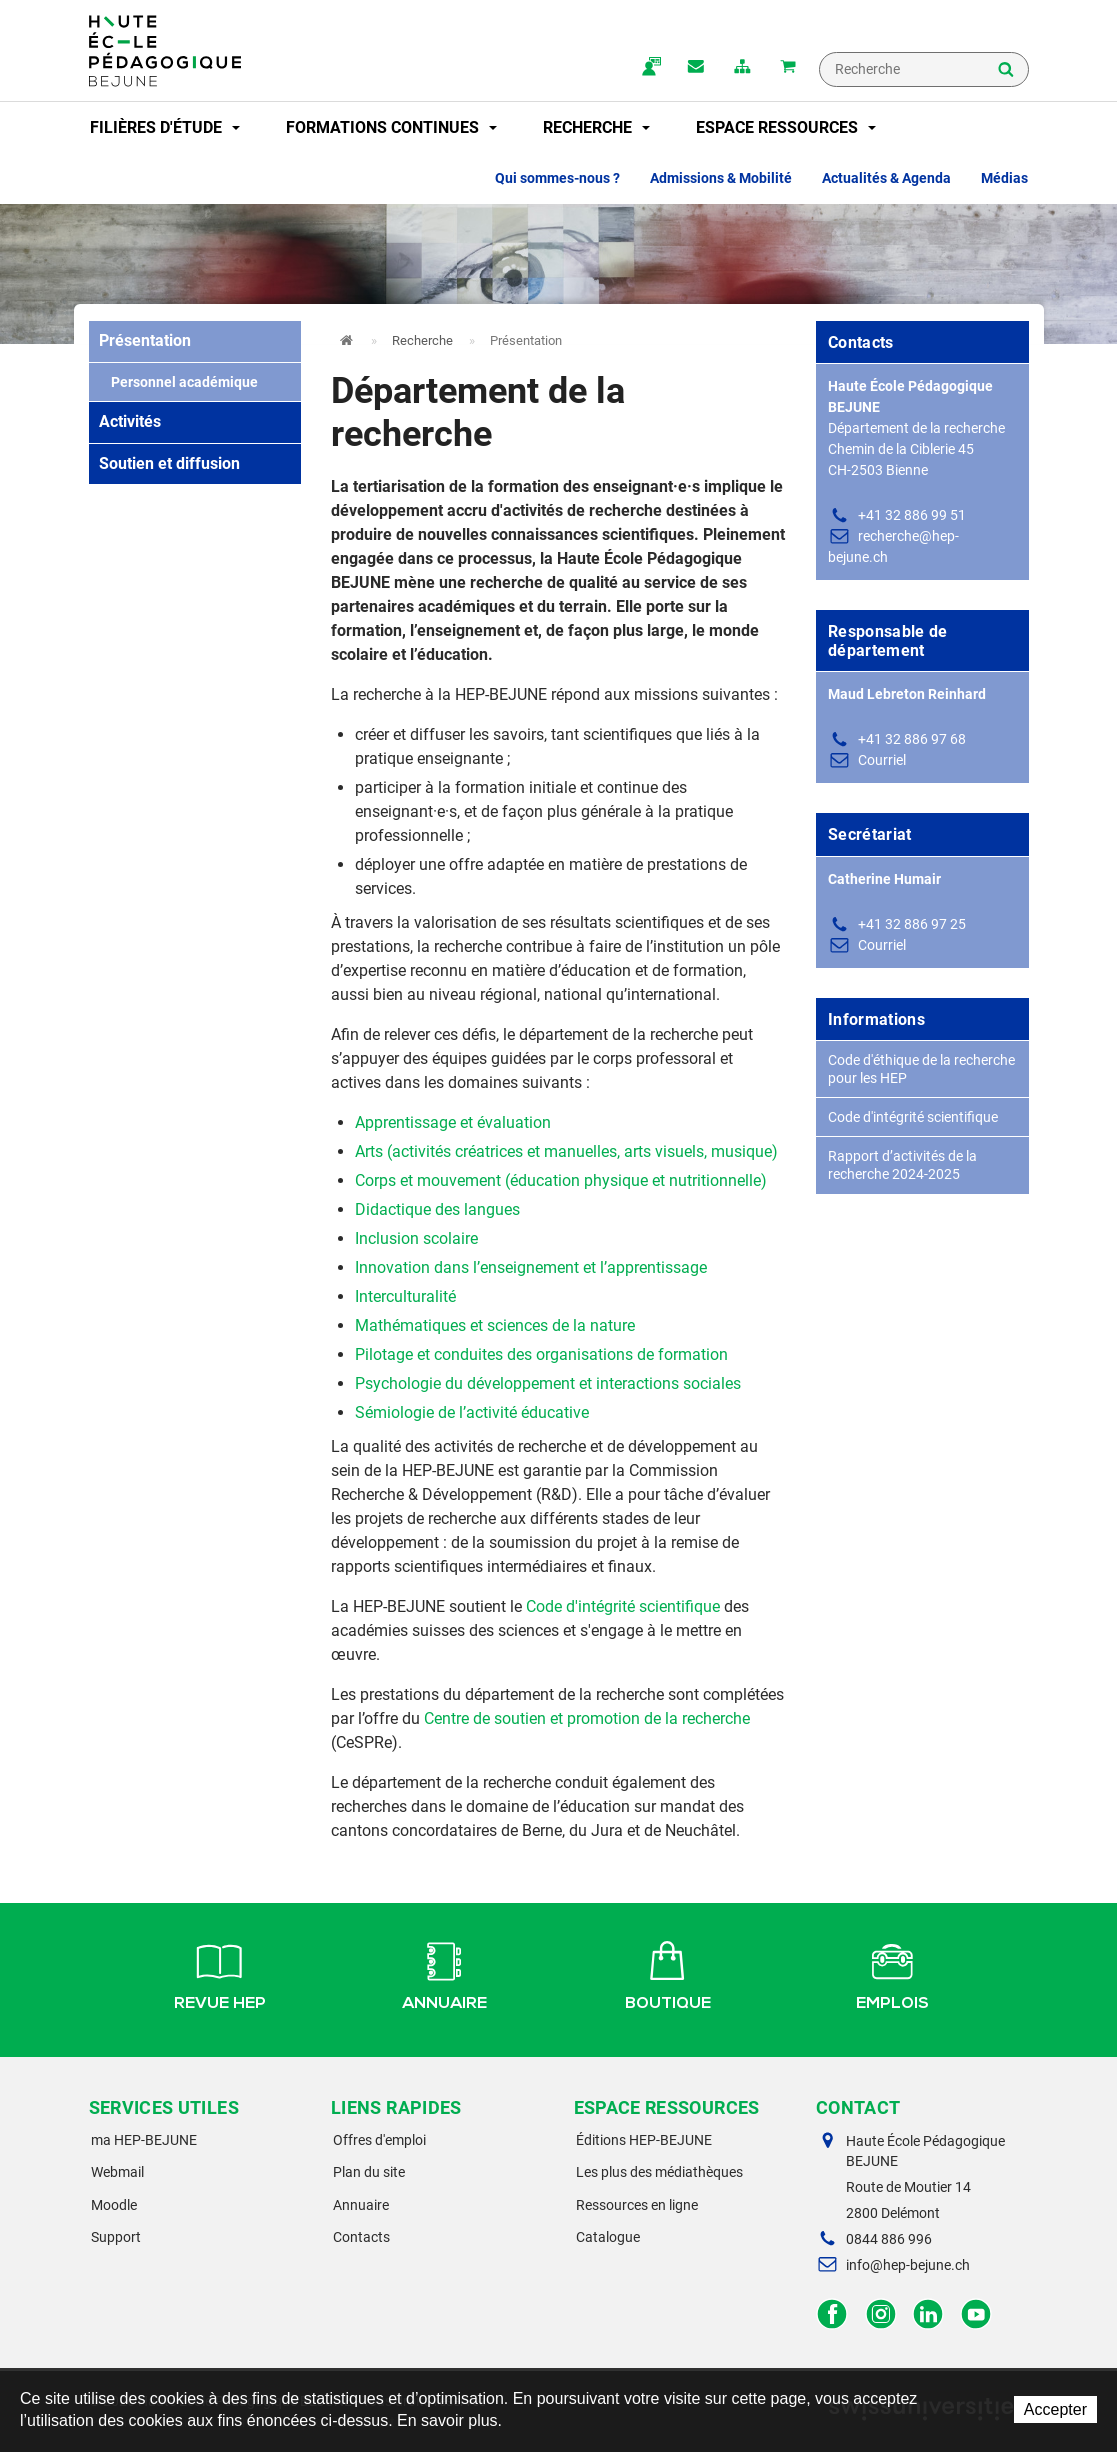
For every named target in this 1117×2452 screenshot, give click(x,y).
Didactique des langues (437, 1209)
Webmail (117, 2172)
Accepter (1055, 2409)
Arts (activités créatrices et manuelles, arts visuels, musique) (566, 1151)
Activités (130, 421)
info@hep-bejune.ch (908, 2265)
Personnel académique (178, 382)
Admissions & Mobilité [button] (721, 178)
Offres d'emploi (379, 2140)
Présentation (145, 340)
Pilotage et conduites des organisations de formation (541, 1354)
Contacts (361, 2237)
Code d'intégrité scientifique (623, 1606)
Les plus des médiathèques (659, 2172)
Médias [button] (1004, 178)
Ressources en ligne (637, 2205)
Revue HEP (220, 1973)
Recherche (422, 340)
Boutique (668, 1973)
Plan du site (369, 2172)
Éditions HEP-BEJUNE (644, 2140)
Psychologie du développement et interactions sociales (548, 1383)
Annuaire (444, 1973)
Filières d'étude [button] (165, 127)
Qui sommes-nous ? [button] (557, 178)
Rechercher (1006, 71)
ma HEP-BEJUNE (144, 2140)
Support (116, 2237)
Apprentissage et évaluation (453, 1122)
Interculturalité (405, 1296)
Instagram (880, 2314)
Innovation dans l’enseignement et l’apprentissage (531, 1267)
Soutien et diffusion (169, 463)
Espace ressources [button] (786, 127)
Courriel (882, 760)
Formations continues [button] (391, 127)
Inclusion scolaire (416, 1238)
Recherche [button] (596, 127)
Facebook (832, 2314)
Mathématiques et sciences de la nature (495, 1325)
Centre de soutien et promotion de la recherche (587, 1718)
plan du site (742, 68)
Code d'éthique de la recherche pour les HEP (921, 1069)
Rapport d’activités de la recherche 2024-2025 (902, 1165)
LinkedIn (928, 2314)
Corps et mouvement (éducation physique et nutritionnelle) (561, 1180)
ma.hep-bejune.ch (650, 68)
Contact (696, 68)
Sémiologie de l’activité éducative (472, 1412)
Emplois (892, 1973)
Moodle (114, 2205)
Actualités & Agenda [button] (886, 178)
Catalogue (608, 2237)
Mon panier (788, 68)
